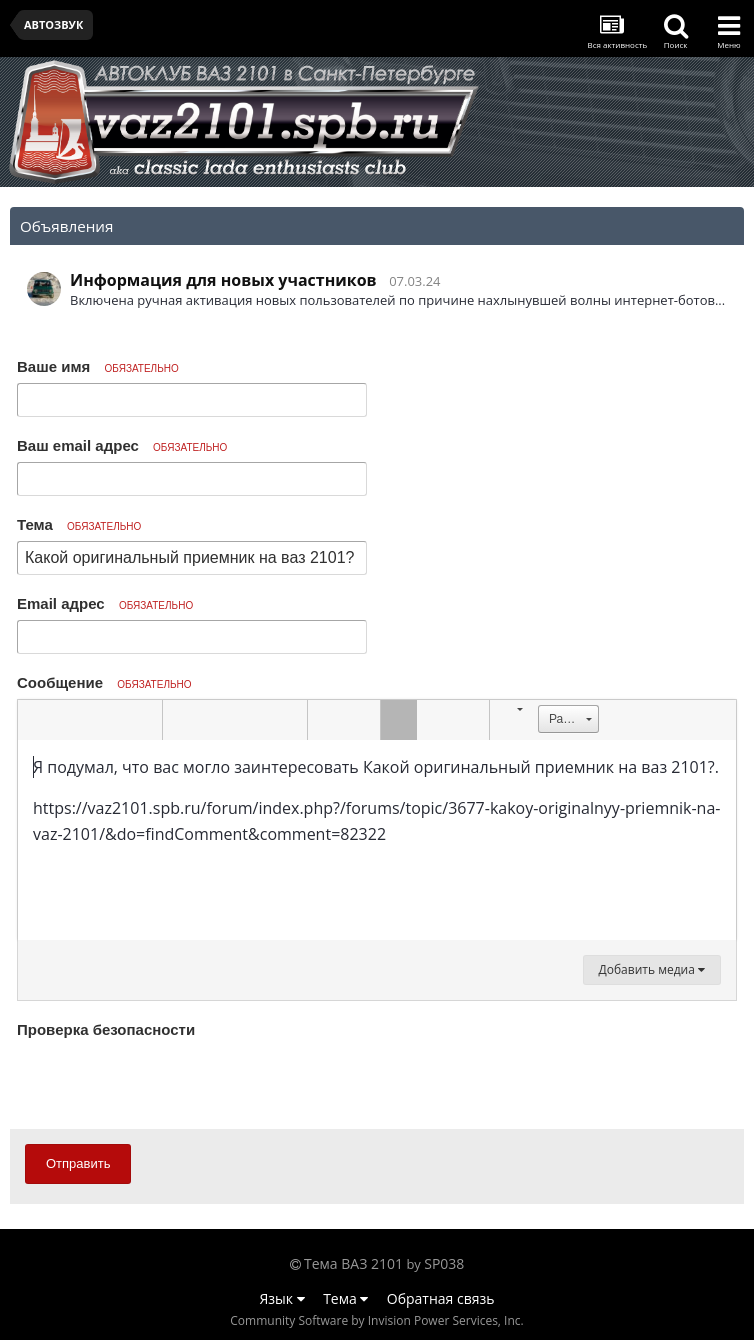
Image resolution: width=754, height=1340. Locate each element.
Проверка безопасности (106, 1029)
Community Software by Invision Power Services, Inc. (376, 1320)
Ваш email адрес (122, 445)
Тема (79, 524)
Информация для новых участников (223, 280)
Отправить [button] (78, 1163)
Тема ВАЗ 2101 (353, 1263)
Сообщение (104, 682)
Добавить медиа (652, 969)
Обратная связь (441, 1298)
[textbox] (377, 840)
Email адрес (105, 603)
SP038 (444, 1263)
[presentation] (169, 1083)
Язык (282, 1298)
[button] (36, 720)
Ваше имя (98, 366)
